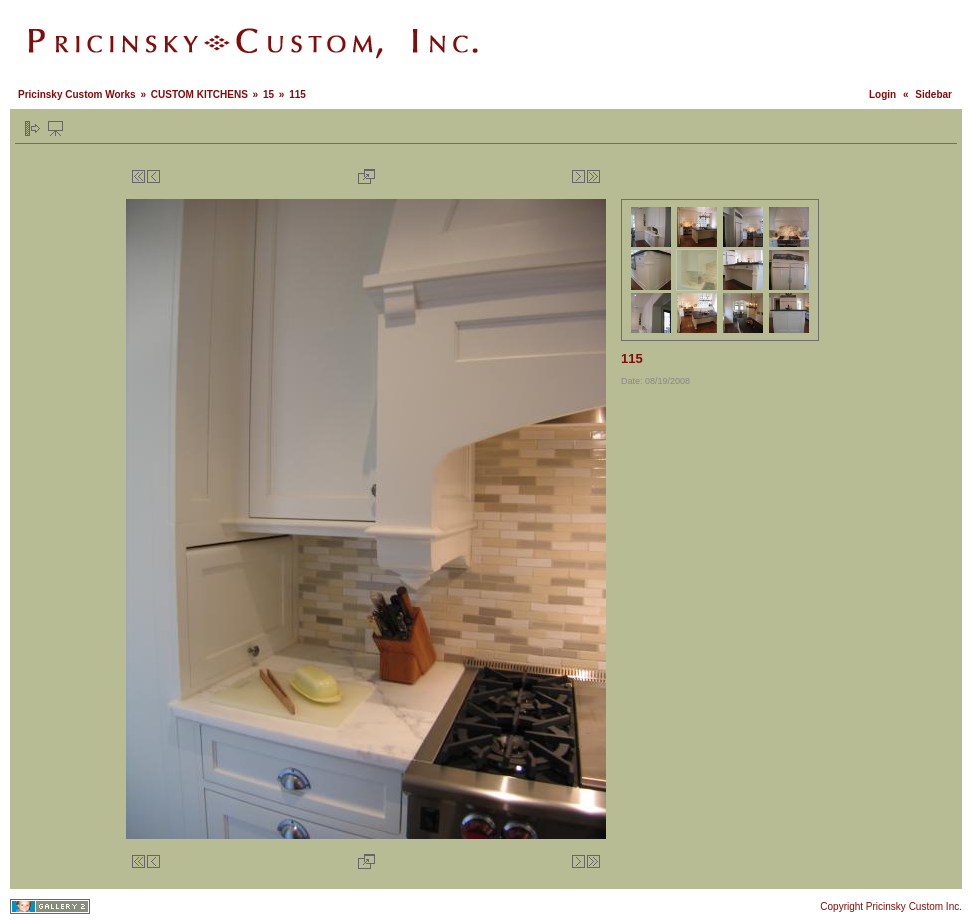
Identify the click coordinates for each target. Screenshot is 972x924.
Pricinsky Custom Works (77, 94)
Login (882, 94)
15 (268, 94)
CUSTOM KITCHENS (199, 94)
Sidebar (933, 94)
